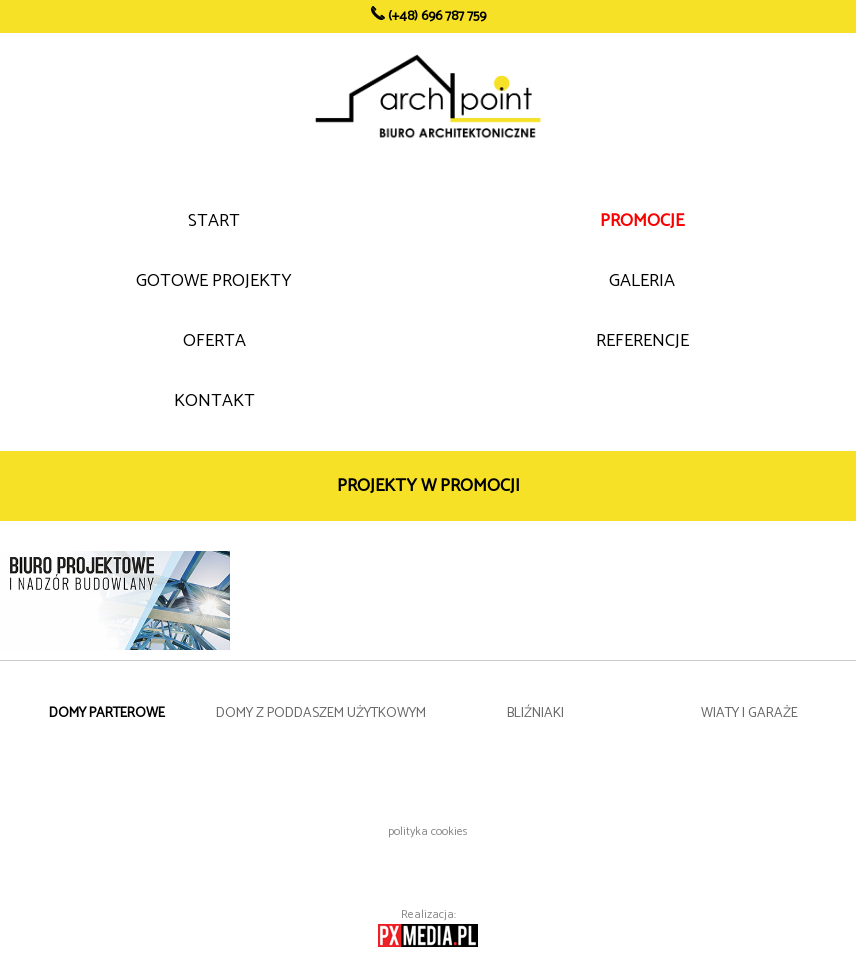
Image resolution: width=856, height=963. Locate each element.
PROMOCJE (642, 221)
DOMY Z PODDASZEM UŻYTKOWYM (321, 713)
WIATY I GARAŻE (749, 713)
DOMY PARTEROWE (107, 713)
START (214, 221)
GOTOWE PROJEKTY (214, 281)
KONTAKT (214, 401)
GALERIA (642, 281)
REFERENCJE (642, 341)
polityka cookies (428, 831)
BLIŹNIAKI (535, 713)
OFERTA (214, 341)
